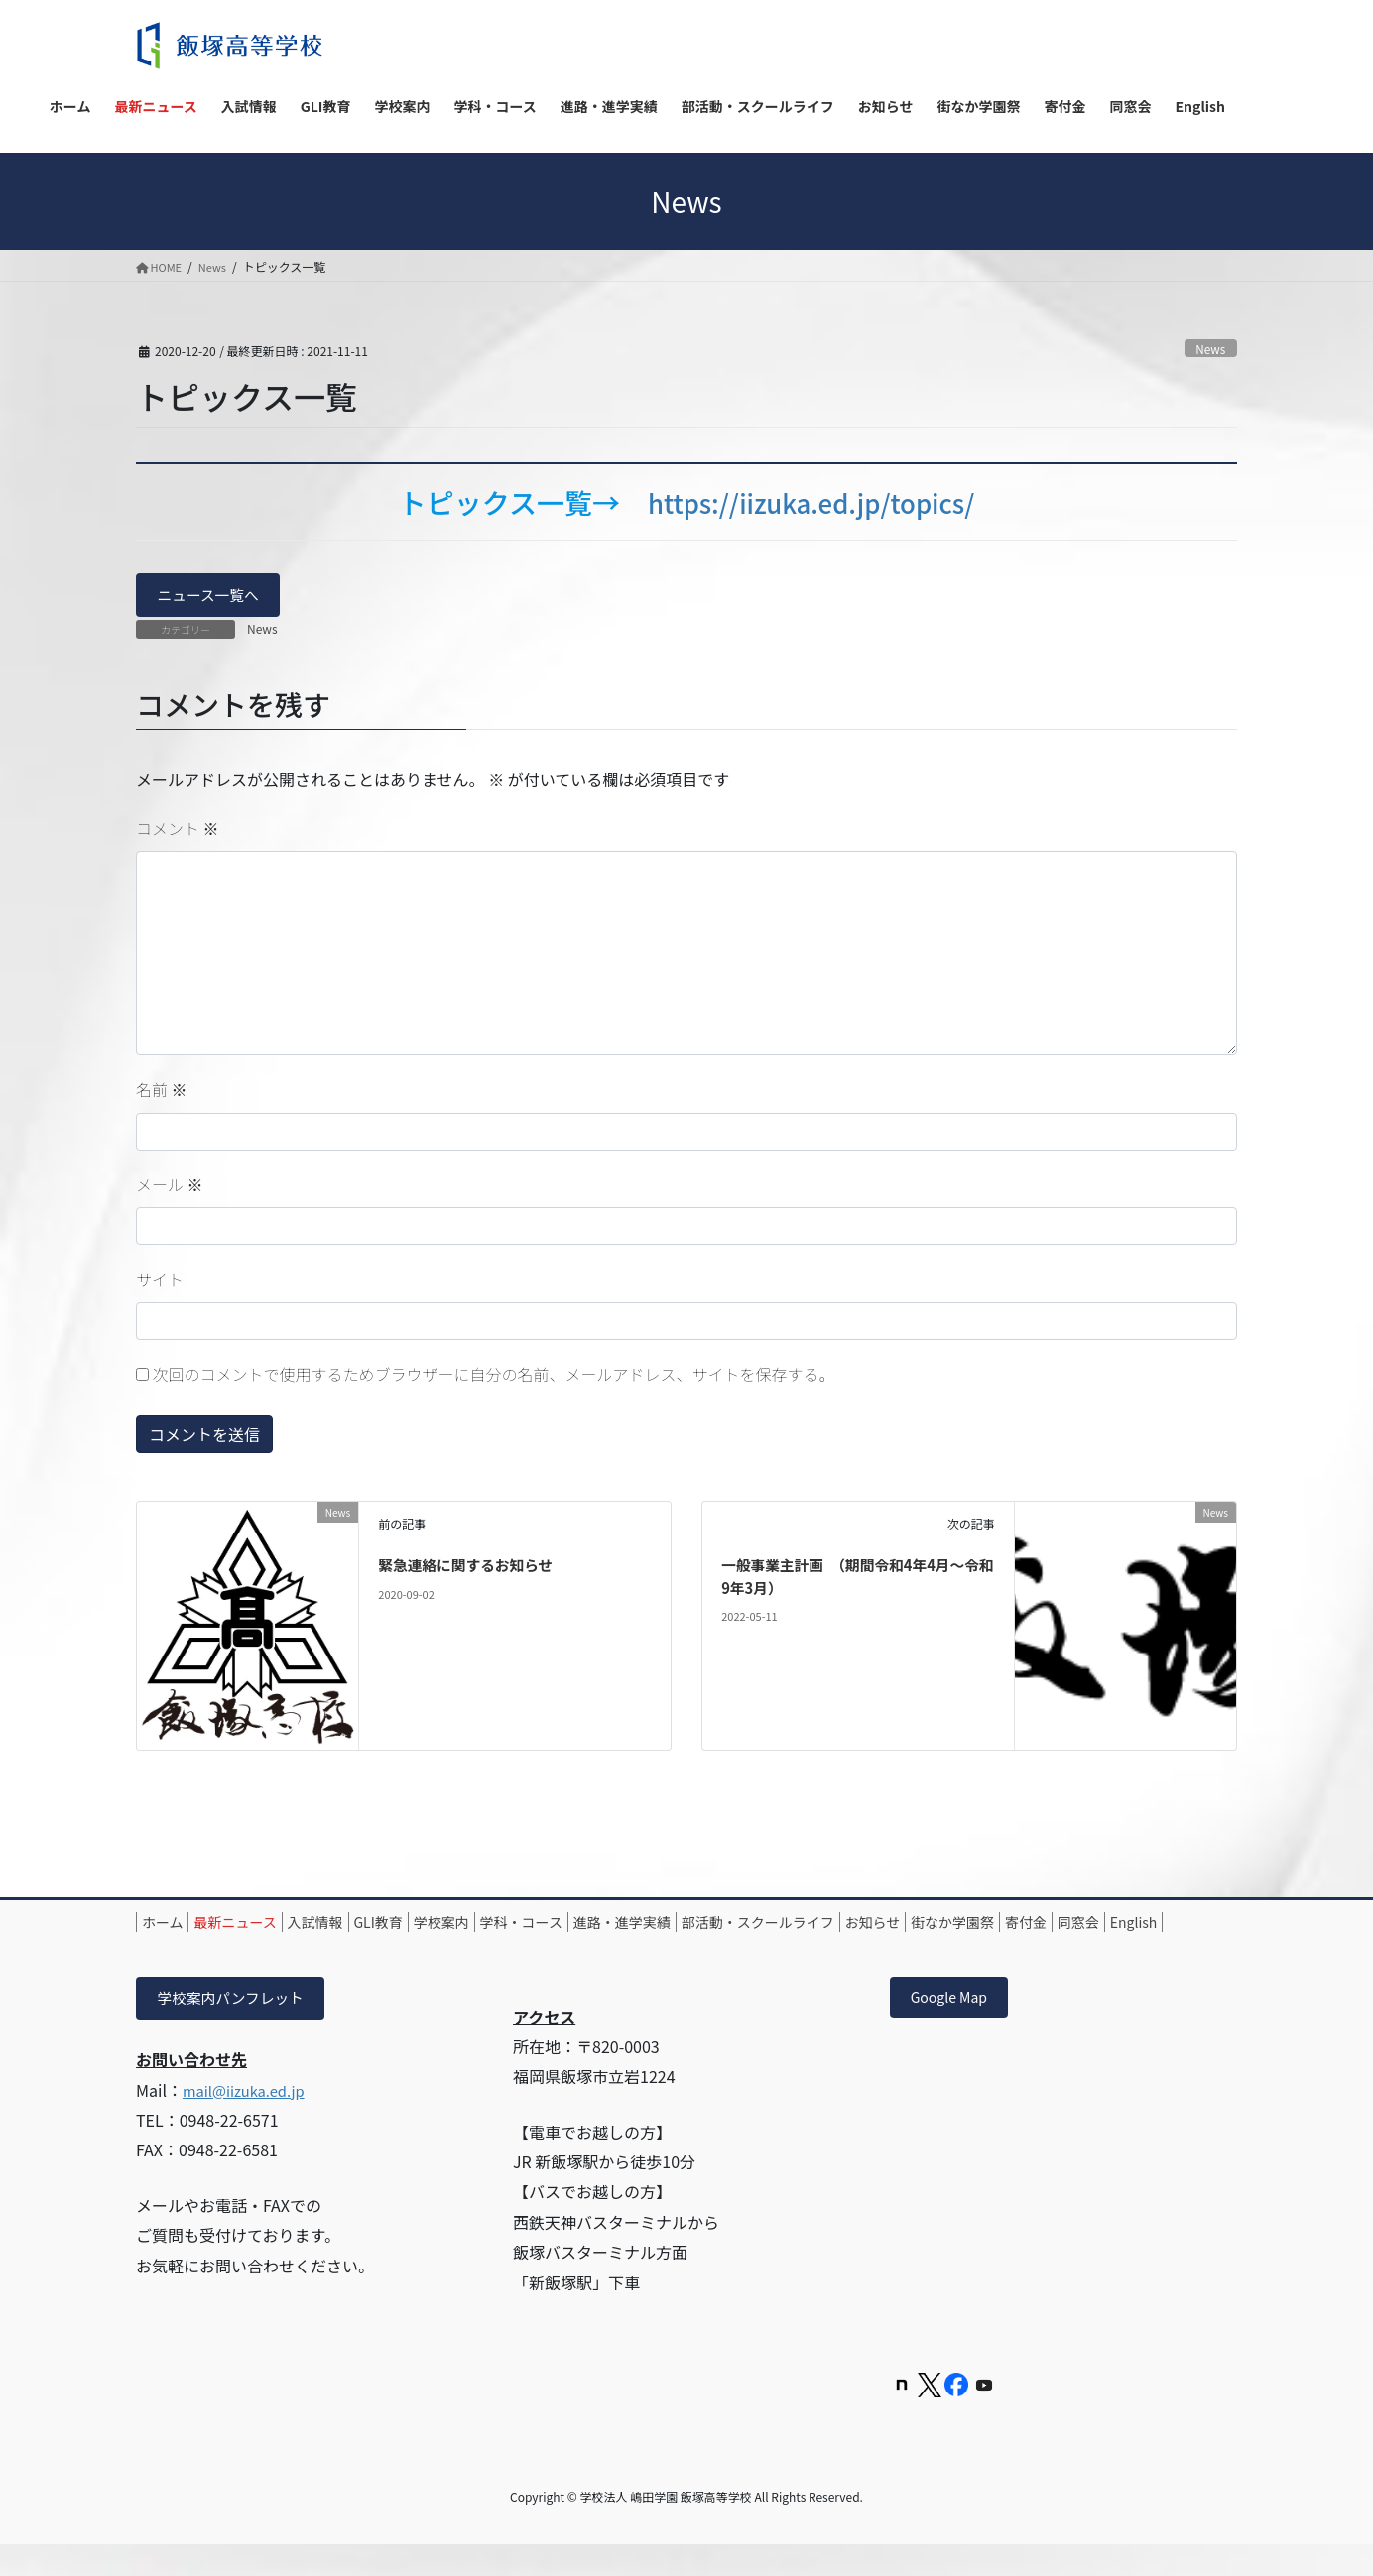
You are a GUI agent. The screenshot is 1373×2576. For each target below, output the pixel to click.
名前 (161, 1093)
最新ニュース (262, 1926)
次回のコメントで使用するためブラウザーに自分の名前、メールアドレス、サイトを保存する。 (494, 1377)
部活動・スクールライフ (892, 1926)
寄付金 (171, 1949)
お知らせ (1026, 1926)
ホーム (171, 1926)
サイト (160, 1282)
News (1208, 347)
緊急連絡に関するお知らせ (473, 1568)
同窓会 (242, 1949)
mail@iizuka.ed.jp (249, 2120)
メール (169, 1187)
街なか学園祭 (1123, 1926)
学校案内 (522, 1926)
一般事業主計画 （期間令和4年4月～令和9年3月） (853, 1579)
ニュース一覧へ (214, 597)
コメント (177, 831)
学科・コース (619, 1926)
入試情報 (360, 1926)
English (315, 1949)
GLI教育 (441, 1926)
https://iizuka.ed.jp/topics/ (810, 502)
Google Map (956, 2026)
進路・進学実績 (739, 1926)
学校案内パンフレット (238, 2026)
